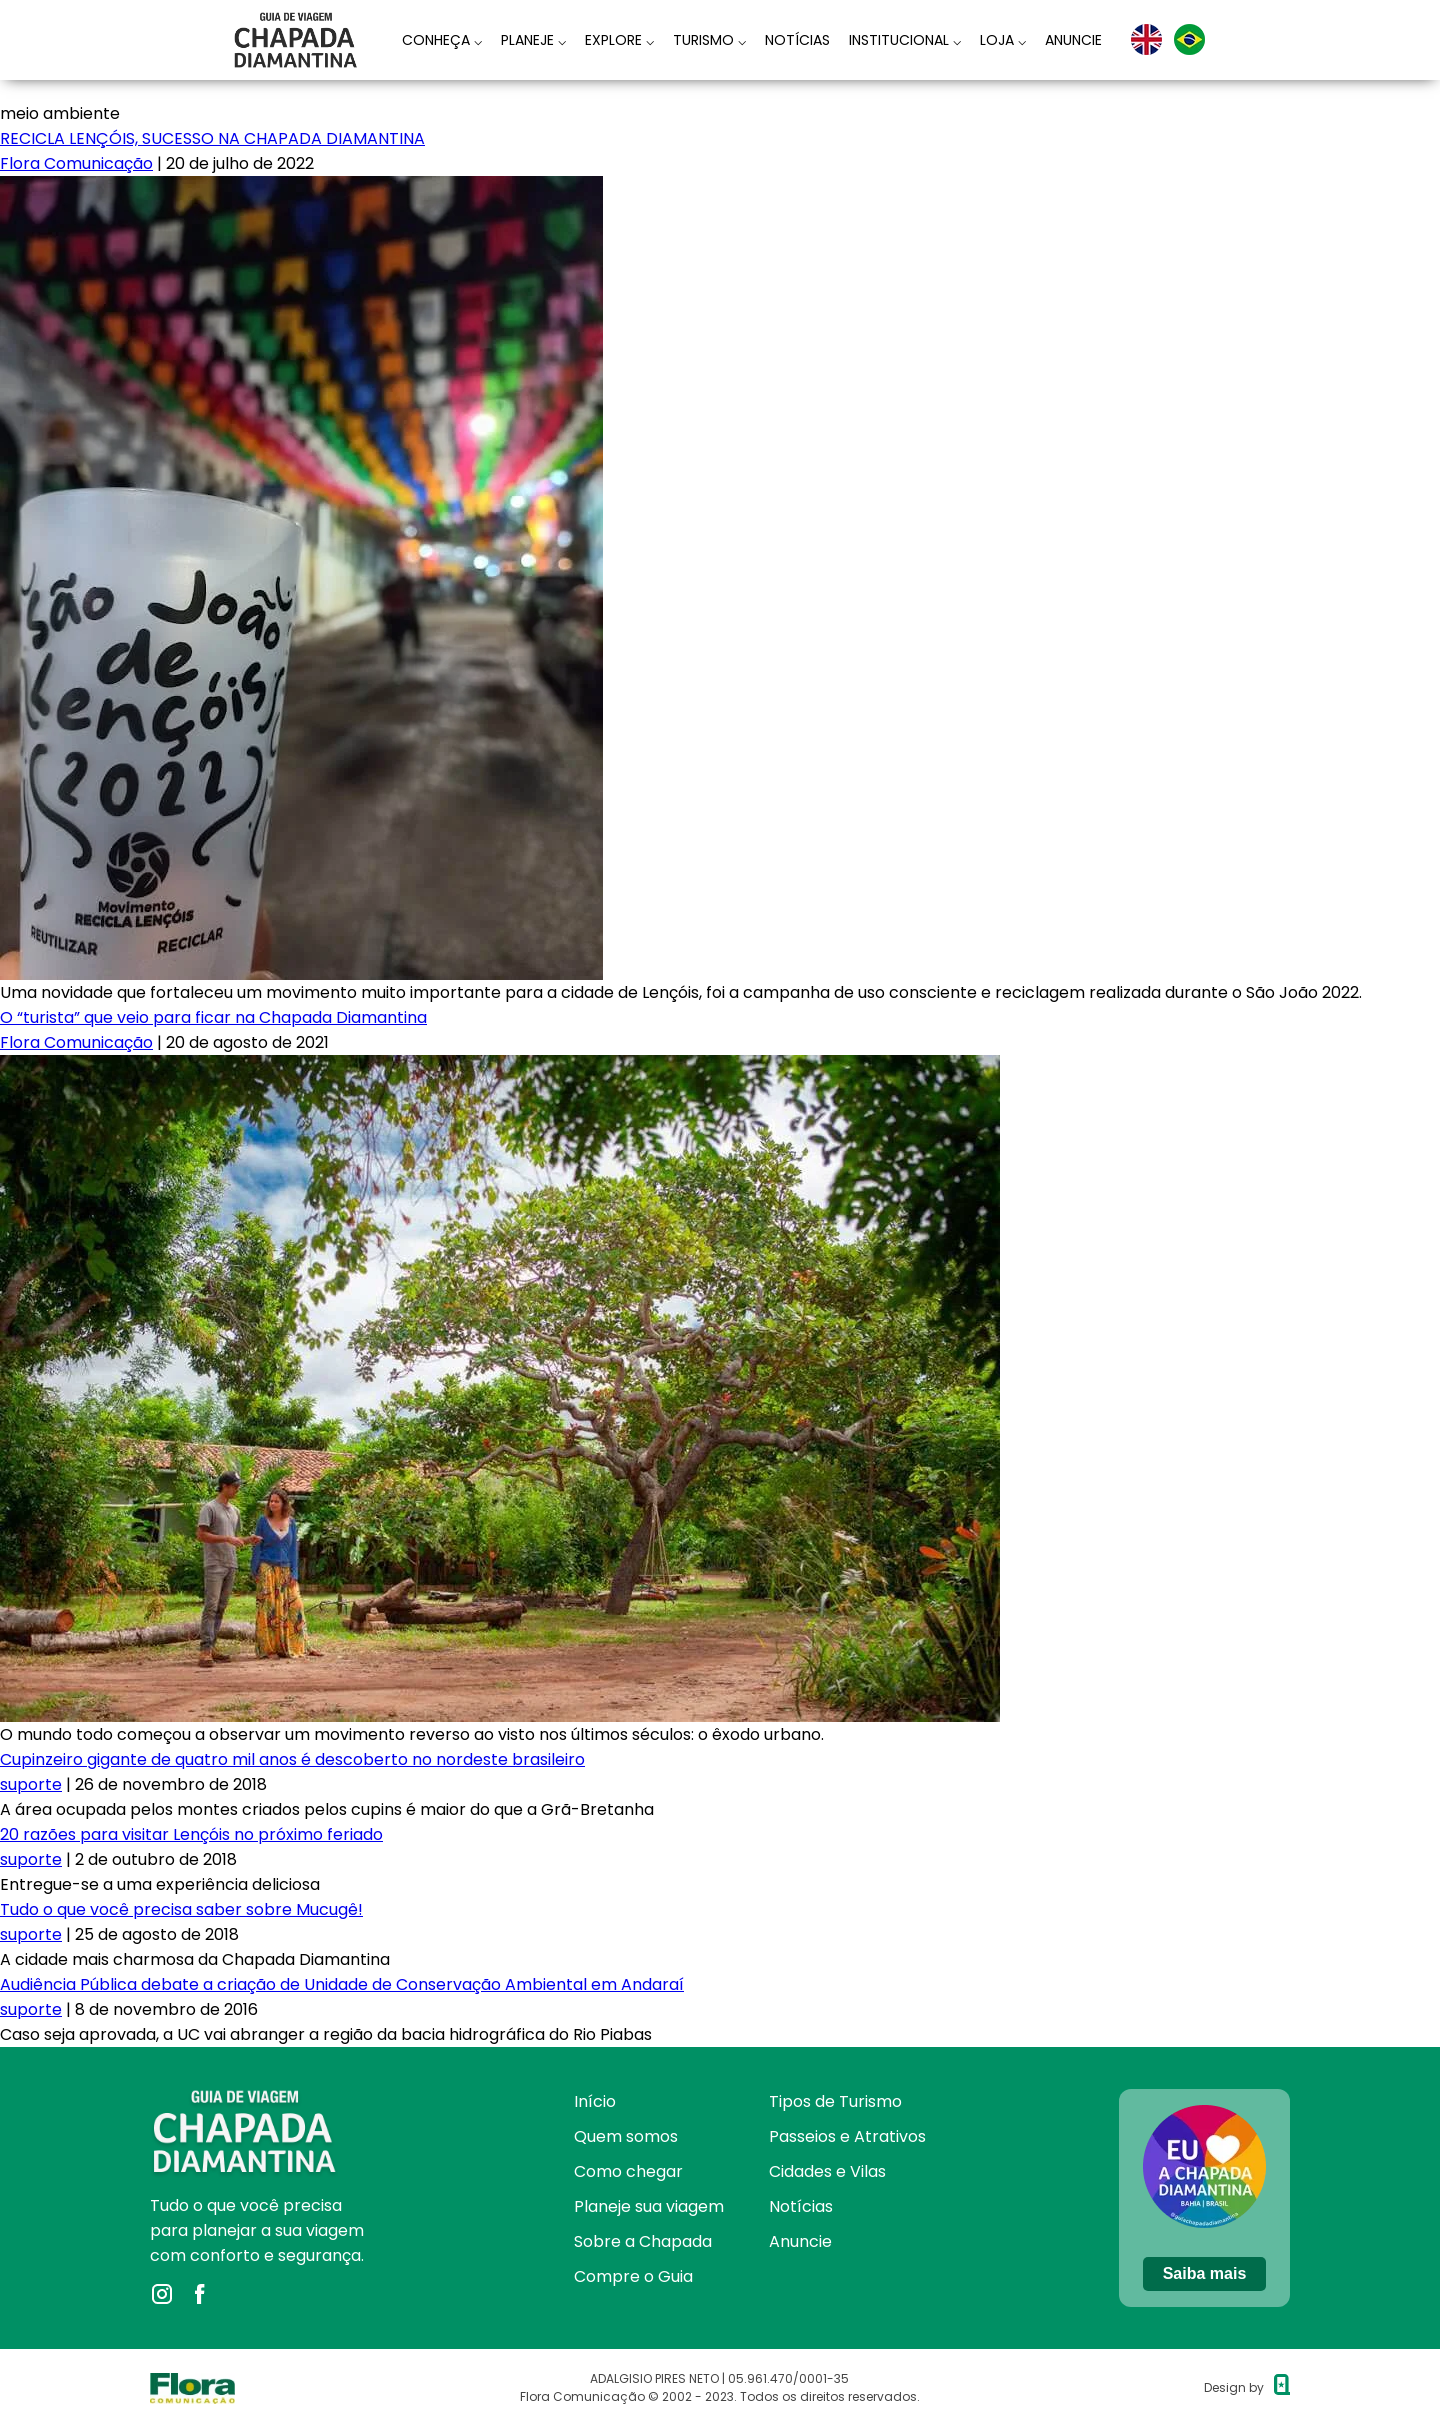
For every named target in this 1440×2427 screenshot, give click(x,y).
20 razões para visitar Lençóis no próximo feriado (191, 1834)
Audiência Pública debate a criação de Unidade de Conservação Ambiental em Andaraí (342, 1984)
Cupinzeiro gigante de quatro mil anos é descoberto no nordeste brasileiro (292, 1759)
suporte (31, 1784)
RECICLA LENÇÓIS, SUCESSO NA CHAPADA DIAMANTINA (212, 138)
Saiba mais (1205, 2273)
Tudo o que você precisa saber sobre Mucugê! (181, 1909)
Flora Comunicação (76, 163)
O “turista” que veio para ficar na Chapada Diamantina (213, 1017)
